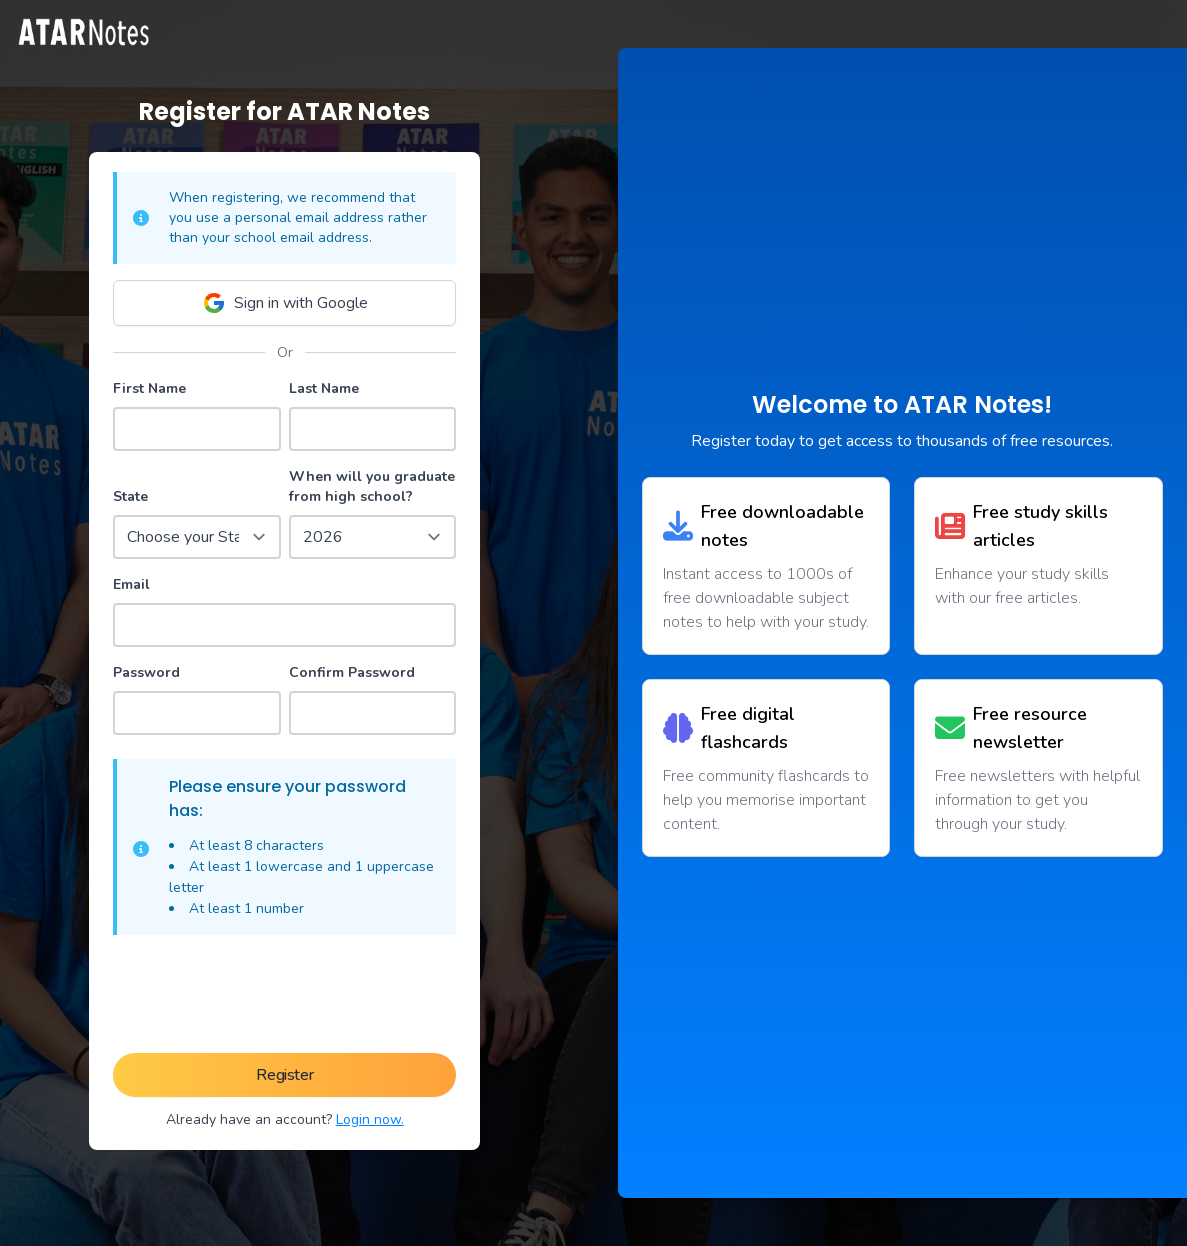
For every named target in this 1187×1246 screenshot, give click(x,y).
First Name (149, 388)
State (130, 496)
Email (131, 584)
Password (146, 672)
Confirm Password (352, 672)
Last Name (324, 388)
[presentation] (285, 998)
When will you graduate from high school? (372, 486)
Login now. (370, 1119)
